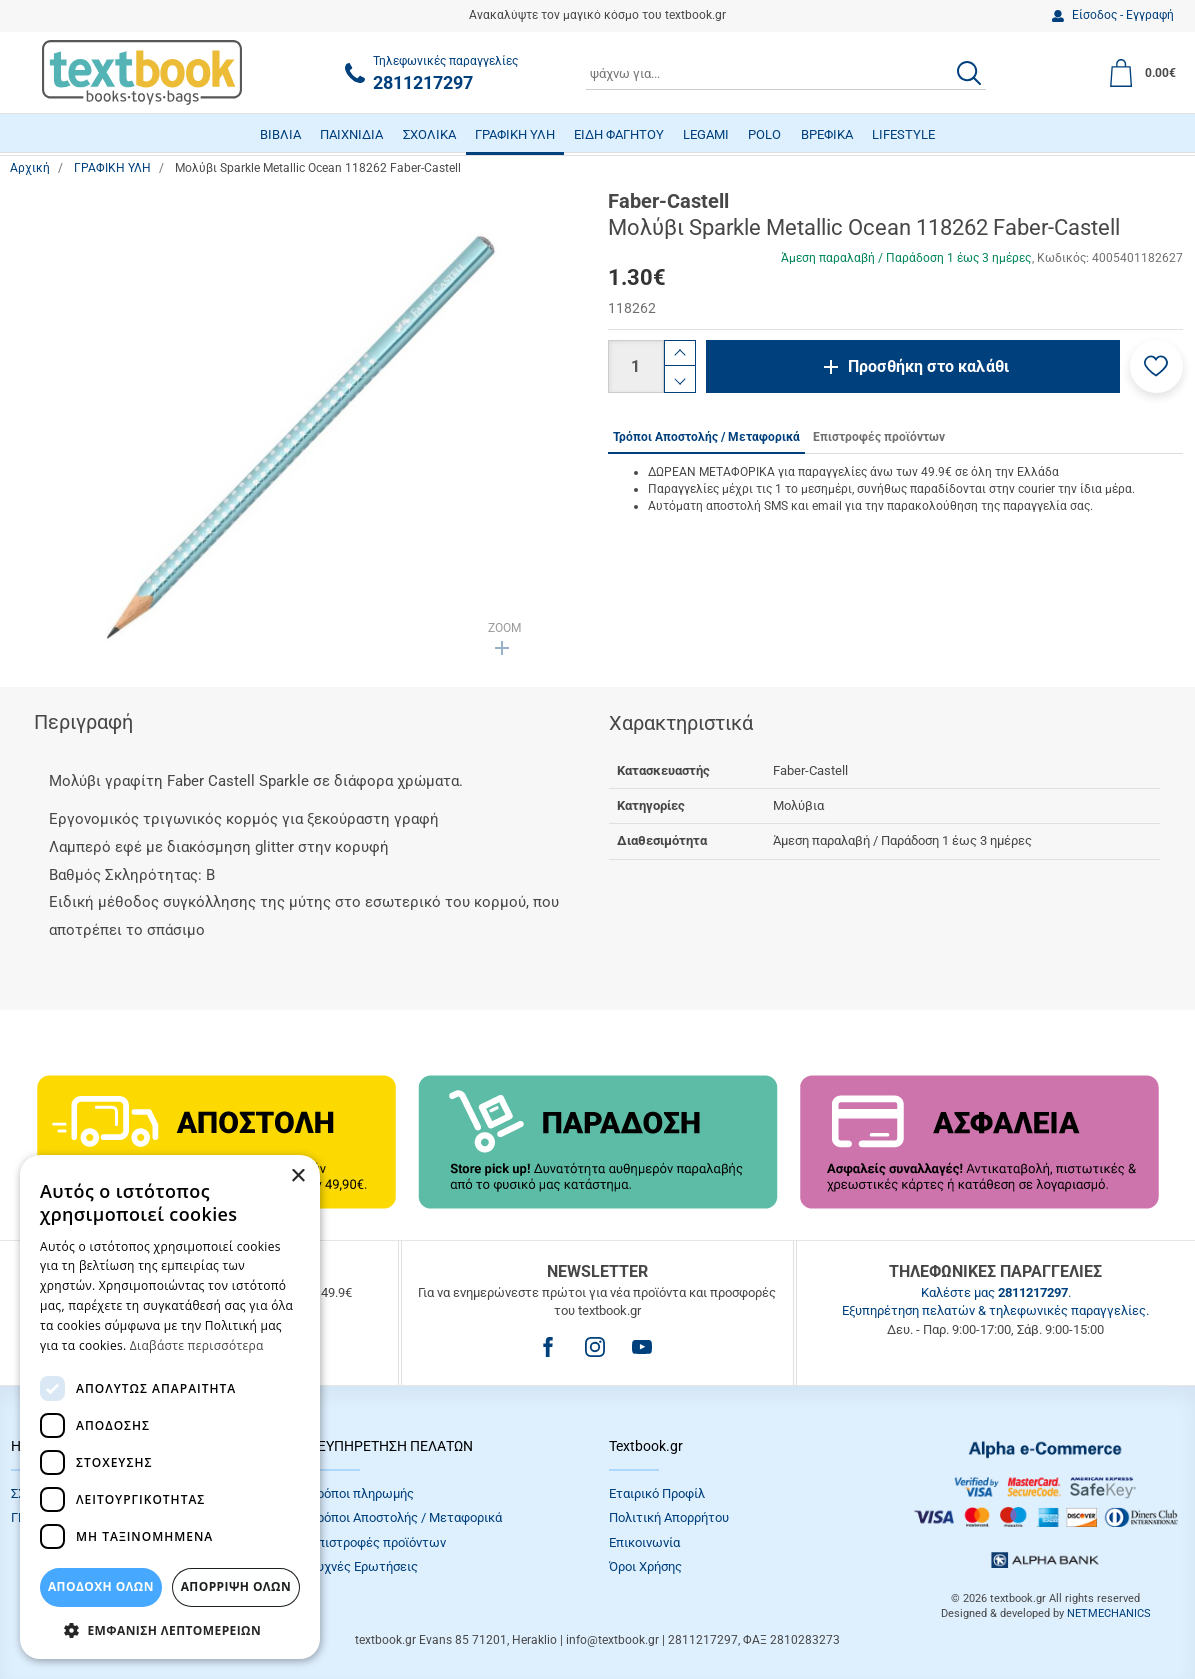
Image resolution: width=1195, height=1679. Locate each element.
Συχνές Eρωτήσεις (364, 1566)
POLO (764, 134)
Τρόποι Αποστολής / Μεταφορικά (406, 1517)
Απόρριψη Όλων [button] (236, 1586)
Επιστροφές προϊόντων (378, 1542)
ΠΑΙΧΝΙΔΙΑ (351, 134)
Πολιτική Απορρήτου (669, 1517)
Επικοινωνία (644, 1542)
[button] (1156, 366)
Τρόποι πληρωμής (362, 1493)
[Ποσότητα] (636, 366)
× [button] (297, 1176)
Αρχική (30, 168)
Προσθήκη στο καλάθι (928, 366)
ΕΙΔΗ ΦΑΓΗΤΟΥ (619, 134)
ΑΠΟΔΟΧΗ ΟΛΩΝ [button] (101, 1586)
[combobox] (786, 73)
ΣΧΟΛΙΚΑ (429, 134)
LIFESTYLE (903, 134)
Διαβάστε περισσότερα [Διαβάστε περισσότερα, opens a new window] (197, 1345)
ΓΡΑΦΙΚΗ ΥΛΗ (515, 134)
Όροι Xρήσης (645, 1566)
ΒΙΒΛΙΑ (280, 134)
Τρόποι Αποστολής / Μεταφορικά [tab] (706, 437)
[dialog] (170, 1407)
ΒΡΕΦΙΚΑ (827, 134)
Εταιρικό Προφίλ (657, 1493)
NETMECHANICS (1109, 1613)
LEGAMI (706, 134)
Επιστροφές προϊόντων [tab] (879, 437)
